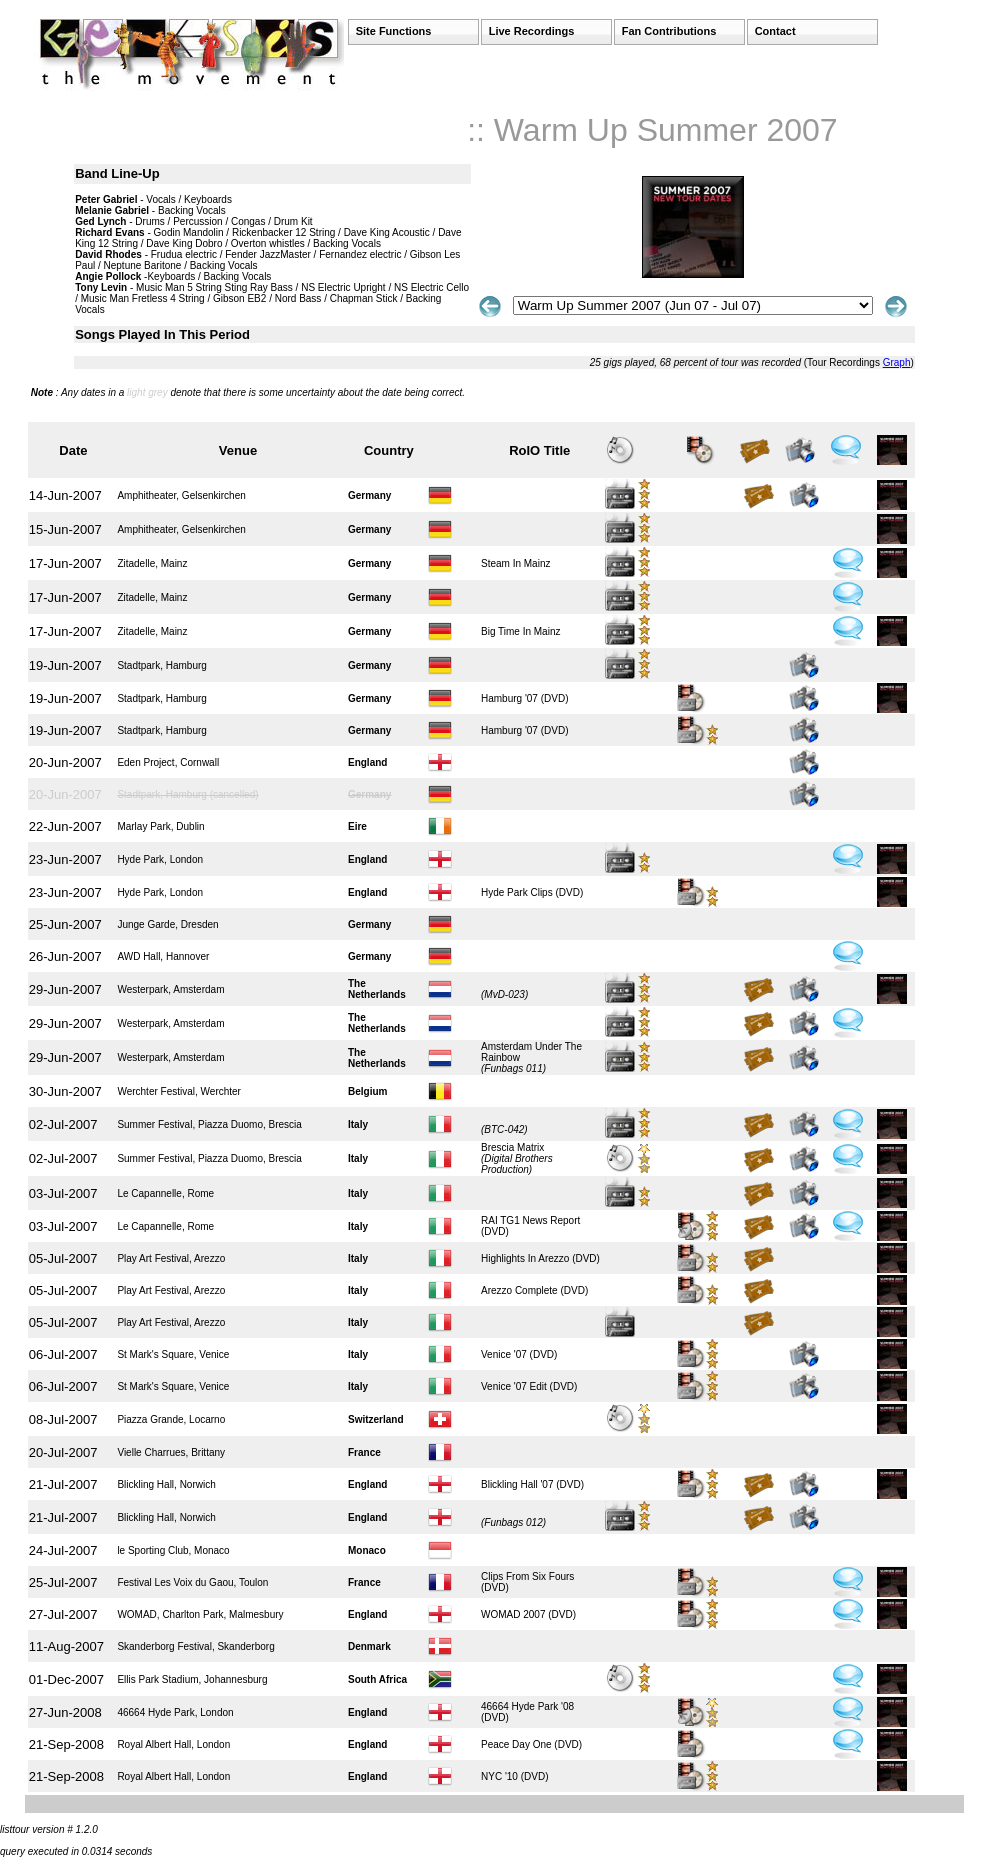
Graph (897, 362)
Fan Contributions (669, 31)
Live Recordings (532, 31)
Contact (775, 31)
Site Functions (394, 31)
